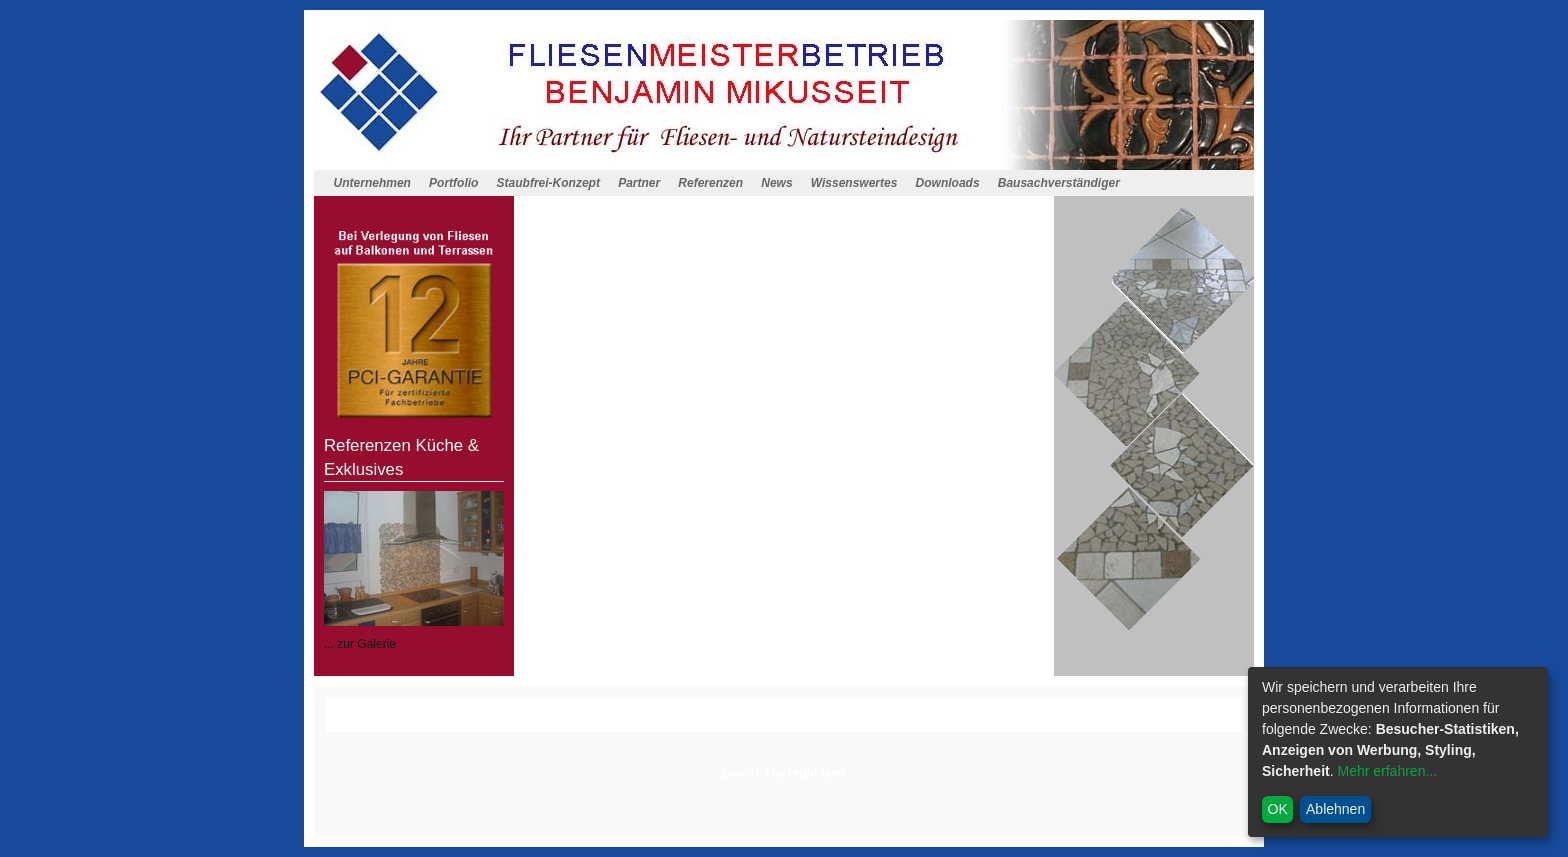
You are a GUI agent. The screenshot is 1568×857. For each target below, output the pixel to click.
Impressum (709, 723)
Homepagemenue (489, 706)
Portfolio (453, 183)
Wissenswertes (854, 183)
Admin (981, 723)
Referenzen (710, 183)
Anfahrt (645, 723)
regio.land (816, 773)
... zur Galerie (360, 644)
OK (1278, 809)
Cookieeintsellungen (892, 723)
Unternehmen (372, 183)
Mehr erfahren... (1387, 771)
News (776, 183)
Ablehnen (1335, 809)
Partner (639, 183)
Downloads (948, 183)
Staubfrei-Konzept (548, 183)
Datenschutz (787, 723)
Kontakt (590, 723)
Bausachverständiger (1059, 183)
